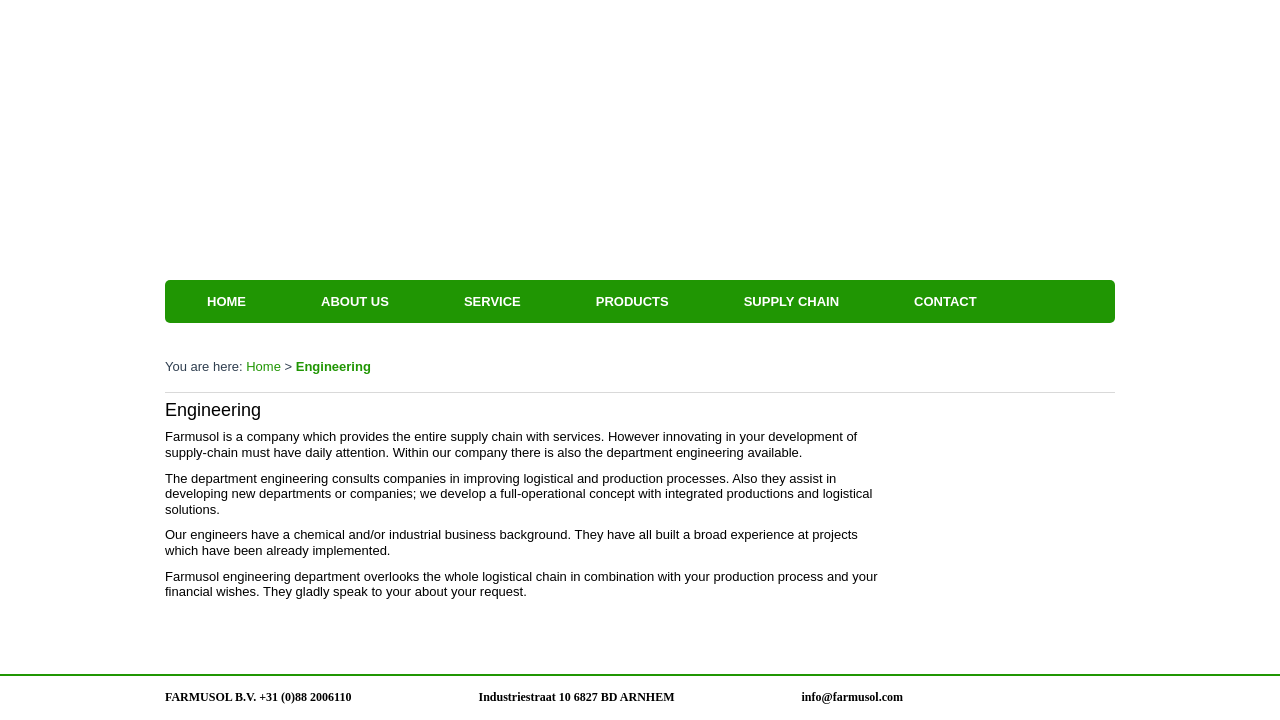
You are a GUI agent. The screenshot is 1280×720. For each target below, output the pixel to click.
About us (355, 301)
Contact (945, 301)
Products (632, 301)
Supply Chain (791, 301)
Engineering (333, 366)
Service (492, 301)
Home (226, 301)
